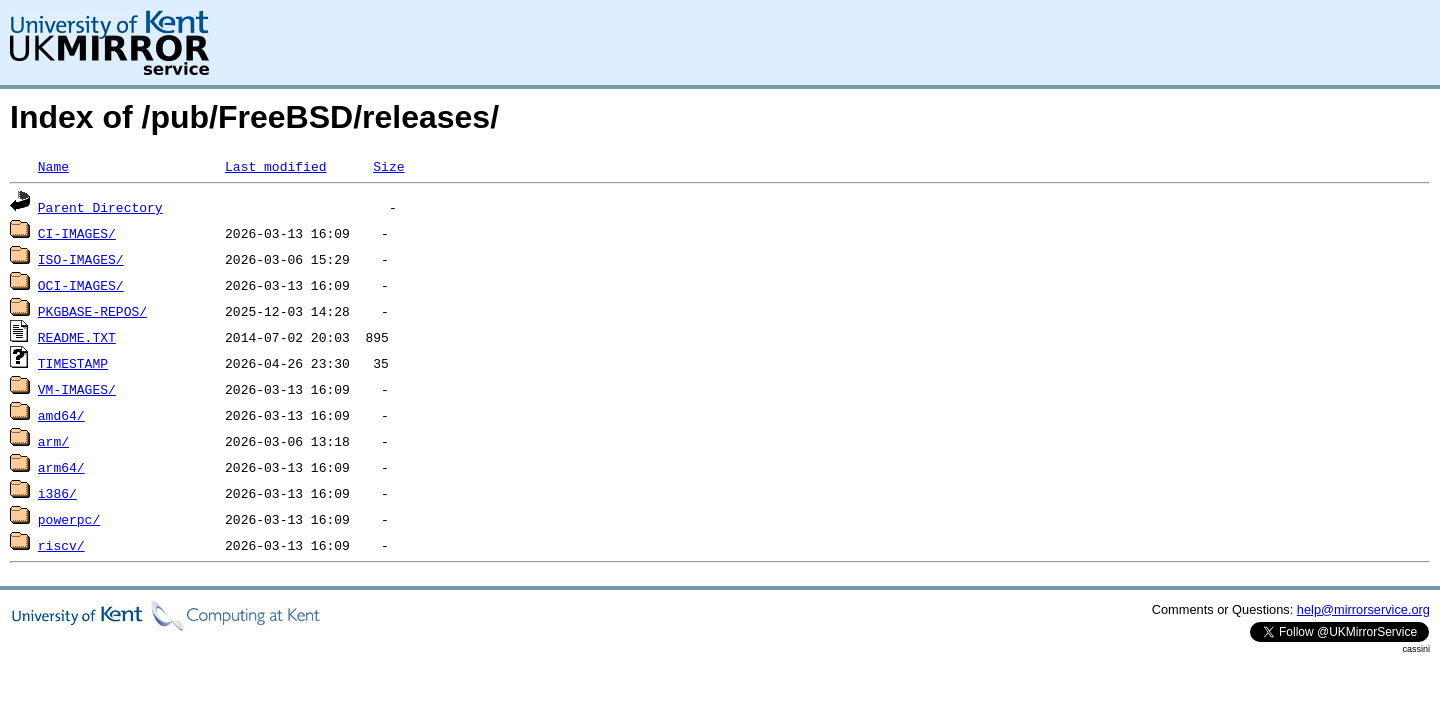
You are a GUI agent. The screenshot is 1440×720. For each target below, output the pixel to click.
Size (388, 166)
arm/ (53, 441)
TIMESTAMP (73, 363)
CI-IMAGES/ (77, 233)
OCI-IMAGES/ (81, 285)
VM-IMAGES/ (77, 389)
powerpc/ (69, 519)
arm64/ (61, 467)
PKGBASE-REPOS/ (92, 311)
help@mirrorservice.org (1363, 609)
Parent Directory (100, 207)
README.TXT (77, 337)
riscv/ (61, 545)
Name (53, 166)
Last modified (275, 166)
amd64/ (61, 415)
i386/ (57, 493)
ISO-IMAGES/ (81, 259)
